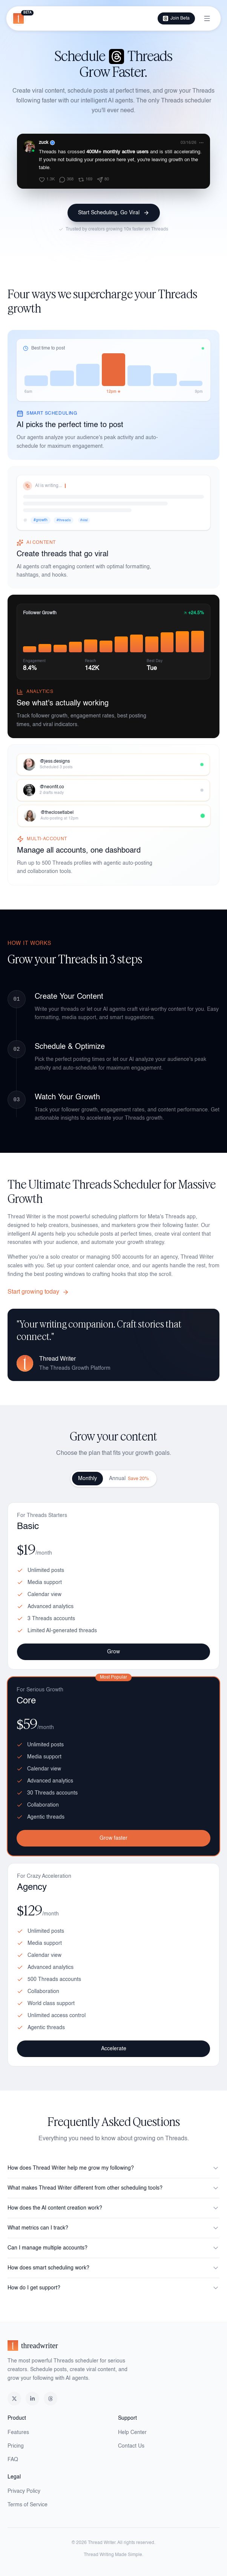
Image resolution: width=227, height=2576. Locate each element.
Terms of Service (28, 2504)
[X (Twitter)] (14, 2398)
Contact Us (131, 2446)
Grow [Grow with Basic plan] (113, 1651)
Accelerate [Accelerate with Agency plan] (113, 2051)
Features (18, 2432)
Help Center (132, 2432)
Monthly (87, 1478)
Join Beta (176, 18)
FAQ (13, 2459)
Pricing (16, 2446)
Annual (129, 1478)
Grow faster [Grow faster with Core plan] (113, 1839)
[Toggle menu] (207, 18)
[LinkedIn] (32, 2398)
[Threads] (50, 2398)
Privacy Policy (24, 2491)
